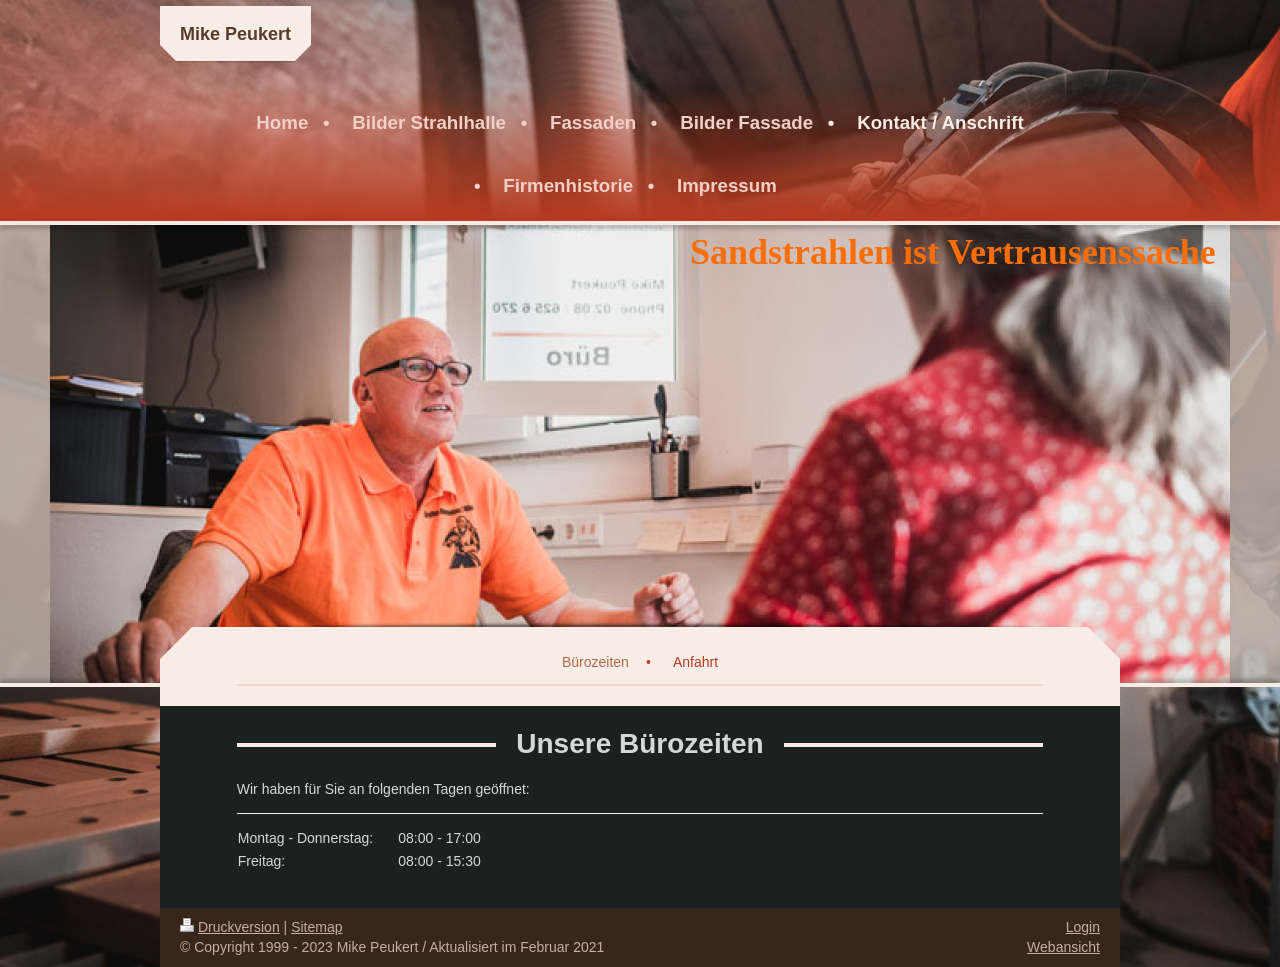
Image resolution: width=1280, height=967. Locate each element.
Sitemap (316, 927)
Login (1083, 927)
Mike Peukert (235, 34)
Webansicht (1063, 947)
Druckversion (230, 927)
